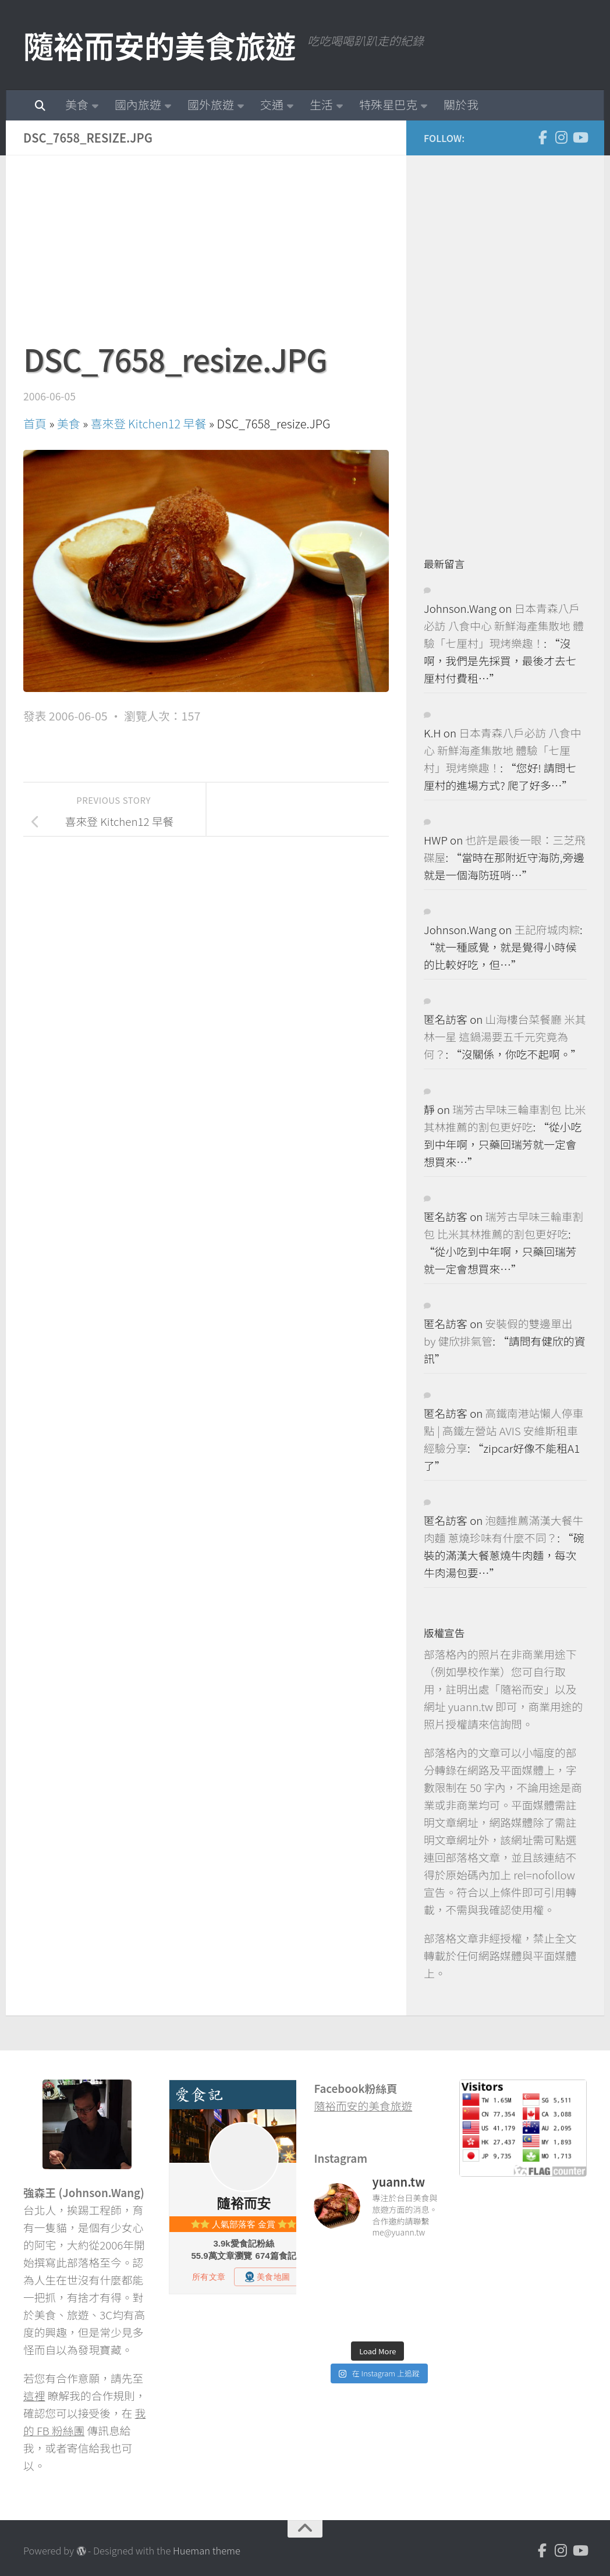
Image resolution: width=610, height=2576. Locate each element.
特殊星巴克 (388, 104)
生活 (321, 104)
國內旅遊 (138, 104)
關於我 (461, 104)
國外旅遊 (210, 104)
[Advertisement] (206, 254)
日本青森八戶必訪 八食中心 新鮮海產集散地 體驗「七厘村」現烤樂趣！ (504, 625)
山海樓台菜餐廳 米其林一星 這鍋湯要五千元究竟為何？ (505, 1036)
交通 (271, 104)
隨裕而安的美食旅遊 (159, 45)
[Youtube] (580, 137)
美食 (76, 104)
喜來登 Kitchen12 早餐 (149, 423)
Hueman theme (206, 2550)
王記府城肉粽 (547, 929)
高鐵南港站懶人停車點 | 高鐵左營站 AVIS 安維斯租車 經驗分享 (503, 1430)
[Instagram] (561, 137)
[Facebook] (542, 137)
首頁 (35, 423)
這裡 (34, 2395)
